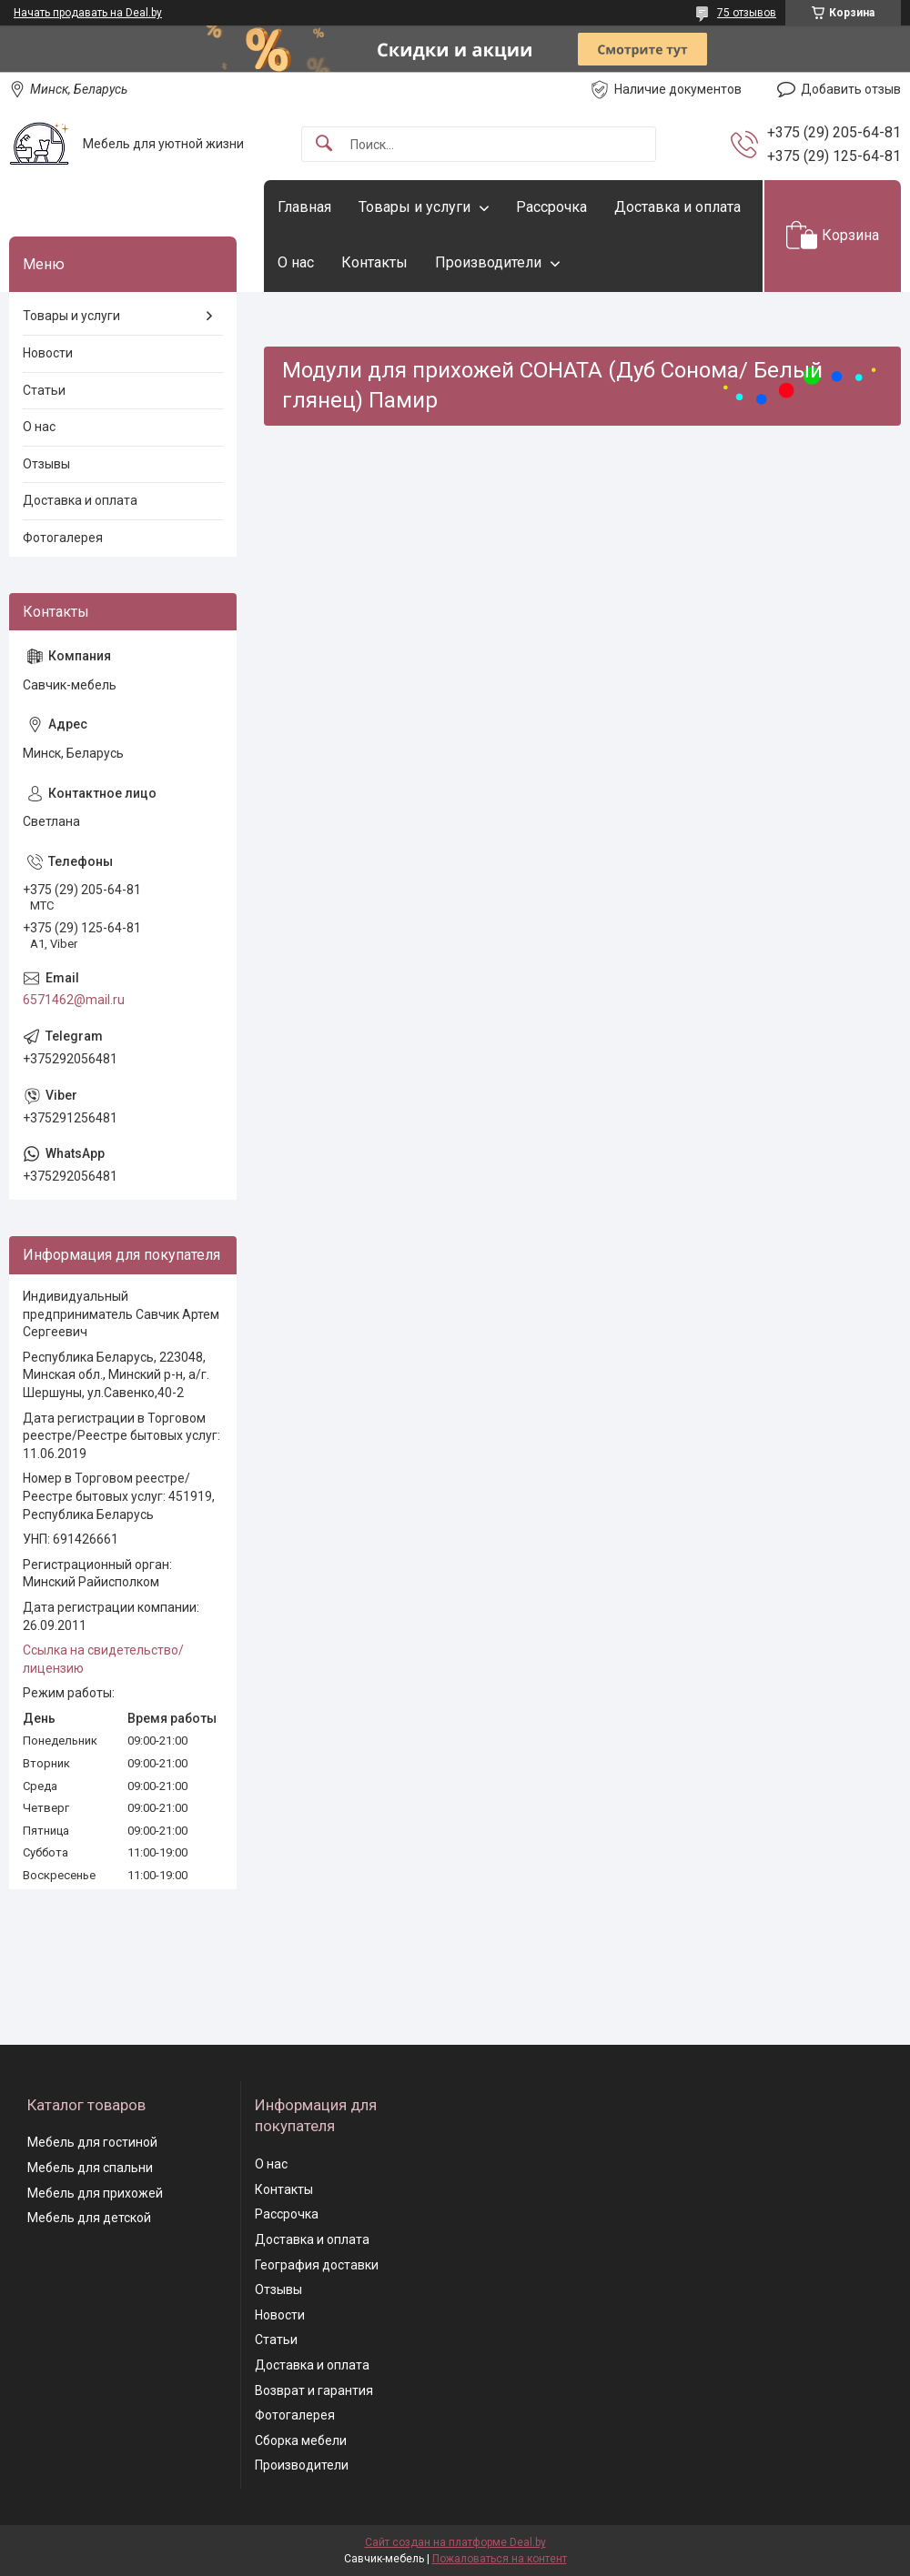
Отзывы (46, 464)
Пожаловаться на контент (499, 2558)
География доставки (317, 2265)
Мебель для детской (89, 2217)
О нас (296, 262)
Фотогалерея (63, 537)
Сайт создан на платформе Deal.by (455, 2542)
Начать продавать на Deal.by (88, 12)
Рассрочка (551, 207)
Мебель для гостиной (92, 2142)
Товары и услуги (414, 207)
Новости (48, 353)
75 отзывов (746, 12)
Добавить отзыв (851, 89)
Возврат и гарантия (314, 2390)
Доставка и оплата (677, 207)
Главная (304, 207)
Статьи (44, 390)
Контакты (374, 262)
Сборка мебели (301, 2440)
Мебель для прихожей (95, 2193)
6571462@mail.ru (74, 999)
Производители (488, 262)
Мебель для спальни (90, 2167)
